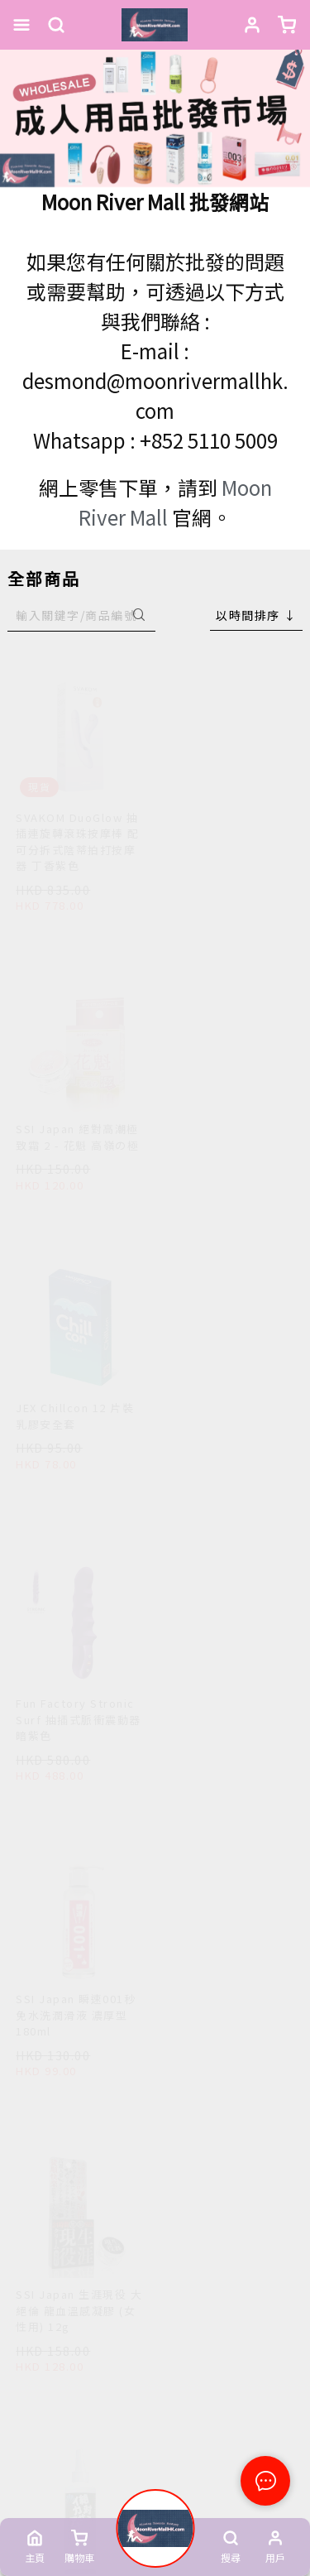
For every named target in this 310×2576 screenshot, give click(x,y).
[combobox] (256, 615)
